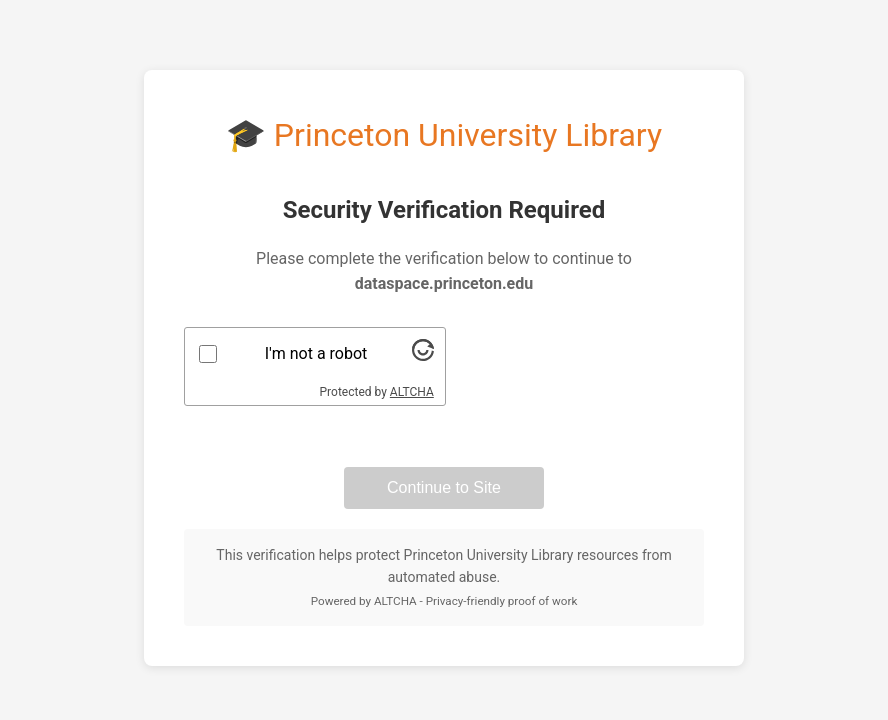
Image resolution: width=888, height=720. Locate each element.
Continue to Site (444, 487)
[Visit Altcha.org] (423, 355)
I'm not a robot (316, 353)
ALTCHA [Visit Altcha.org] (412, 392)
